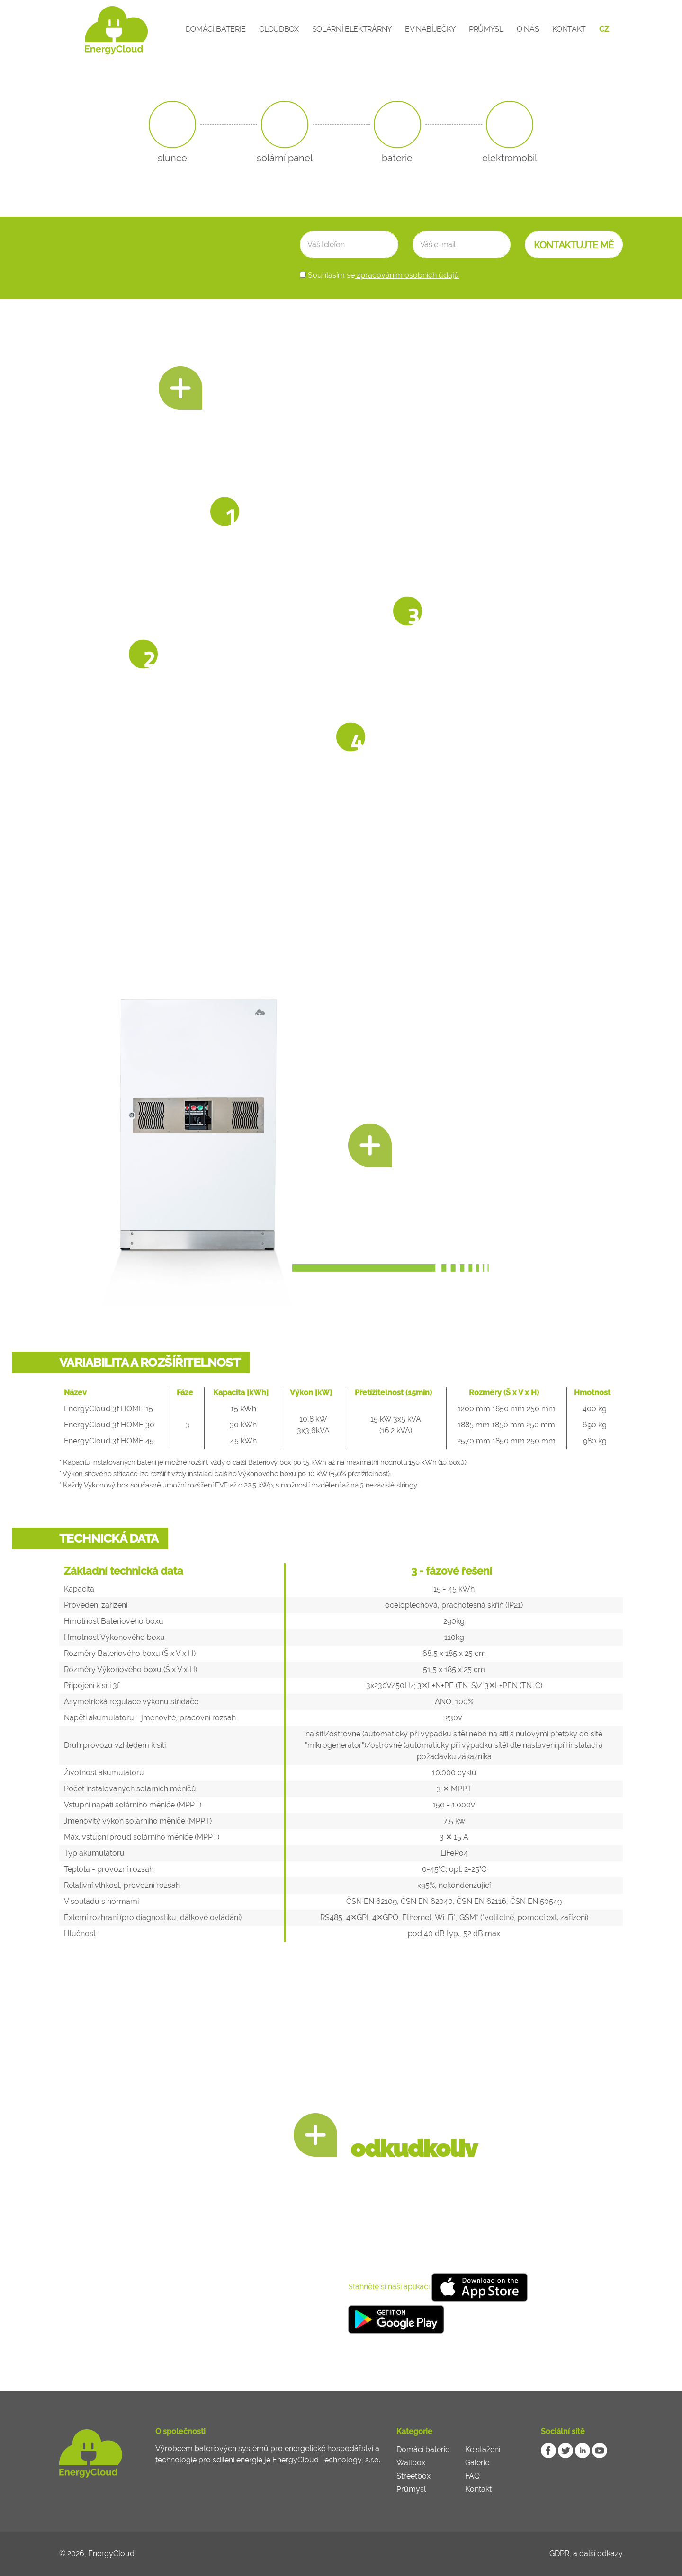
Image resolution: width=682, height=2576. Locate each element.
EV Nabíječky (430, 29)
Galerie (477, 2462)
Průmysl (486, 29)
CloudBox (278, 29)
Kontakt (569, 29)
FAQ (472, 2475)
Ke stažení (482, 2449)
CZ (604, 29)
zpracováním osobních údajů (407, 275)
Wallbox (410, 2462)
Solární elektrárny (352, 29)
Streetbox (413, 2475)
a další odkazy (598, 2553)
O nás (528, 29)
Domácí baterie (216, 29)
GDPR (559, 2553)
